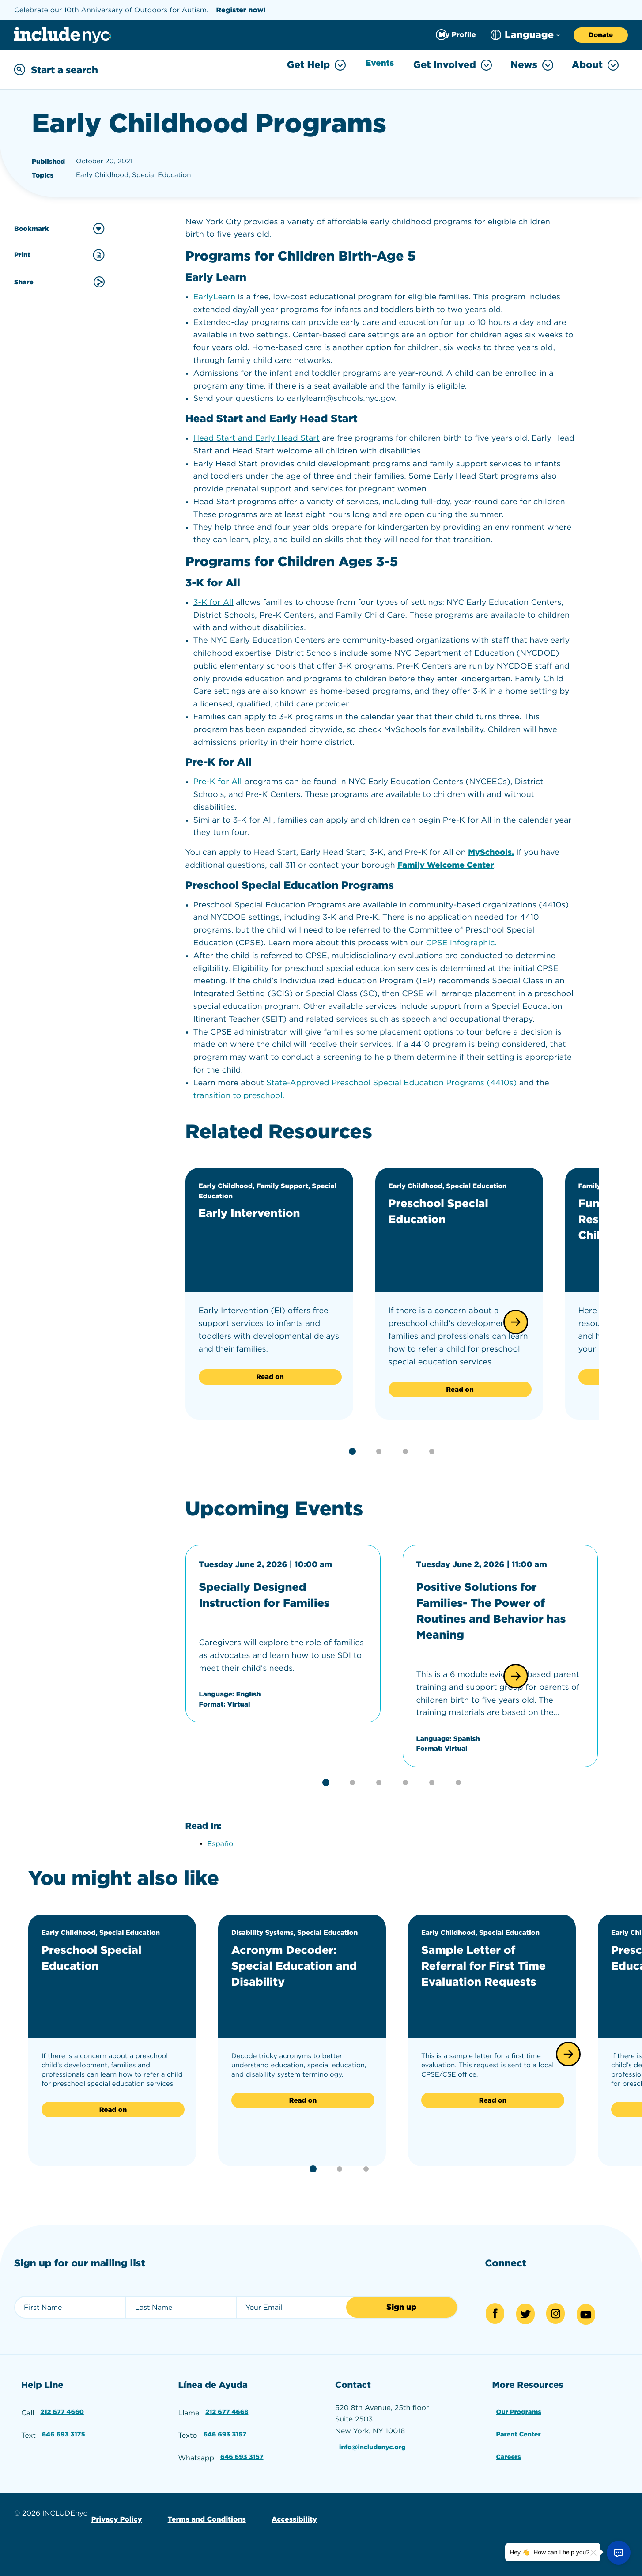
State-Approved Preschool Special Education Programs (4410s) (391, 1081)
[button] (515, 1320)
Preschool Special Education (448, 1209)
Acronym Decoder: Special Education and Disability (294, 1963)
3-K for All (213, 600)
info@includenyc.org (374, 2442)
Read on (269, 1375)
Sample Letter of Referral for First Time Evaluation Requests (477, 1971)
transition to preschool (238, 1094)
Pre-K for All (217, 780)
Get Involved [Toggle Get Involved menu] (452, 65)
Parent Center (519, 2427)
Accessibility (285, 2507)
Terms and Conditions (201, 2507)
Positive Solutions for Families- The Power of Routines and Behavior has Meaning (493, 1608)
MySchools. (491, 850)
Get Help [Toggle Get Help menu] (310, 65)
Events (377, 65)
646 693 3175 (64, 2427)
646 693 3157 (225, 2427)
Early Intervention (259, 1211)
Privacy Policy (115, 2507)
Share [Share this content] (59, 280)
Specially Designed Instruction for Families (277, 1593)
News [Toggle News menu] (531, 65)
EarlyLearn (214, 295)
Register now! (241, 10)
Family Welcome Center (445, 863)
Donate (601, 35)
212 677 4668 (227, 2407)
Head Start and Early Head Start (256, 436)
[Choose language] (525, 35)
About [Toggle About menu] (595, 65)
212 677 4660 (62, 2407)
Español (221, 1842)
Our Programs (520, 2407)
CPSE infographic (460, 941)
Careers (508, 2448)
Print (59, 253)
